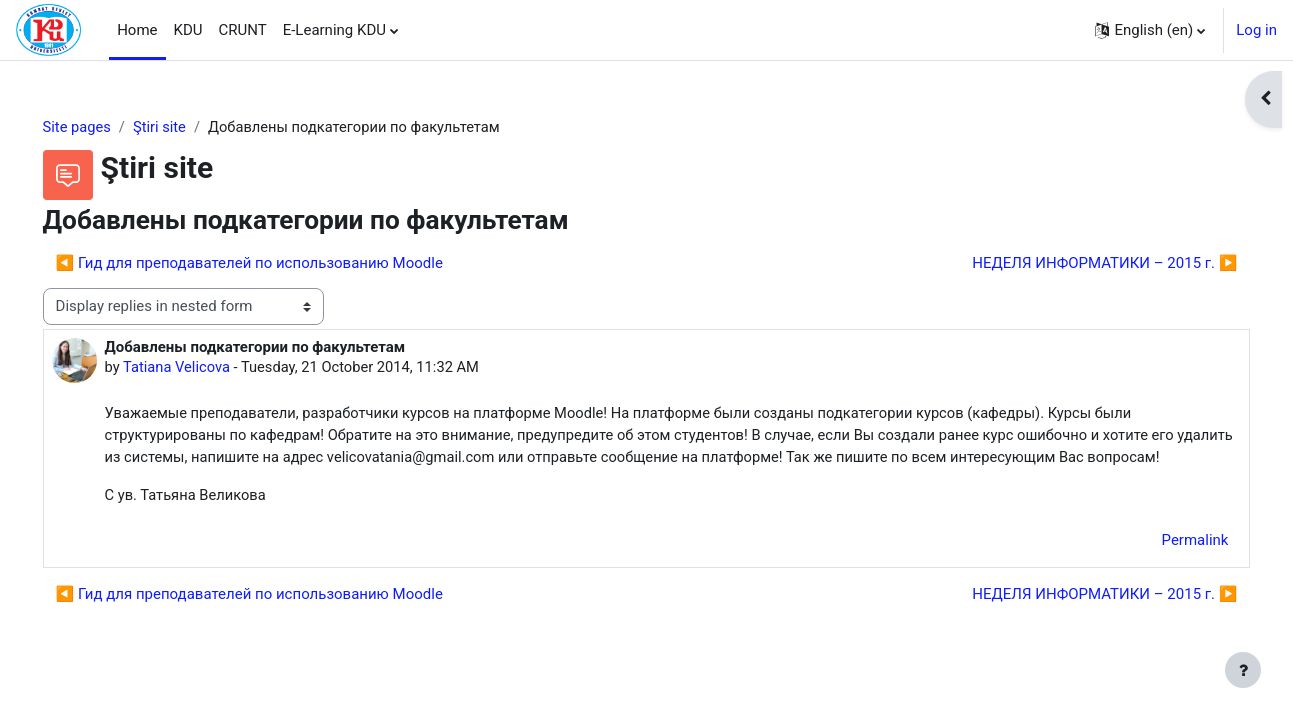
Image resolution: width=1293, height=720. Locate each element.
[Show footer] (1243, 670)
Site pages (106, 127)
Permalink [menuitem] (1166, 566)
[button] (1150, 30)
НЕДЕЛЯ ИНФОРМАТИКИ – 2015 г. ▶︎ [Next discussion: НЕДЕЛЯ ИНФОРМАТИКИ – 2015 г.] (1076, 263)
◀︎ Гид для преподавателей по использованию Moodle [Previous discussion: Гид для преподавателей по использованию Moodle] (277, 263)
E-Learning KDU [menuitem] (334, 30)
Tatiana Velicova (206, 368)
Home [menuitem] (137, 30)
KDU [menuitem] (188, 30)
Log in (1256, 30)
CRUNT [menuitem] (243, 30)
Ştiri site (190, 127)
